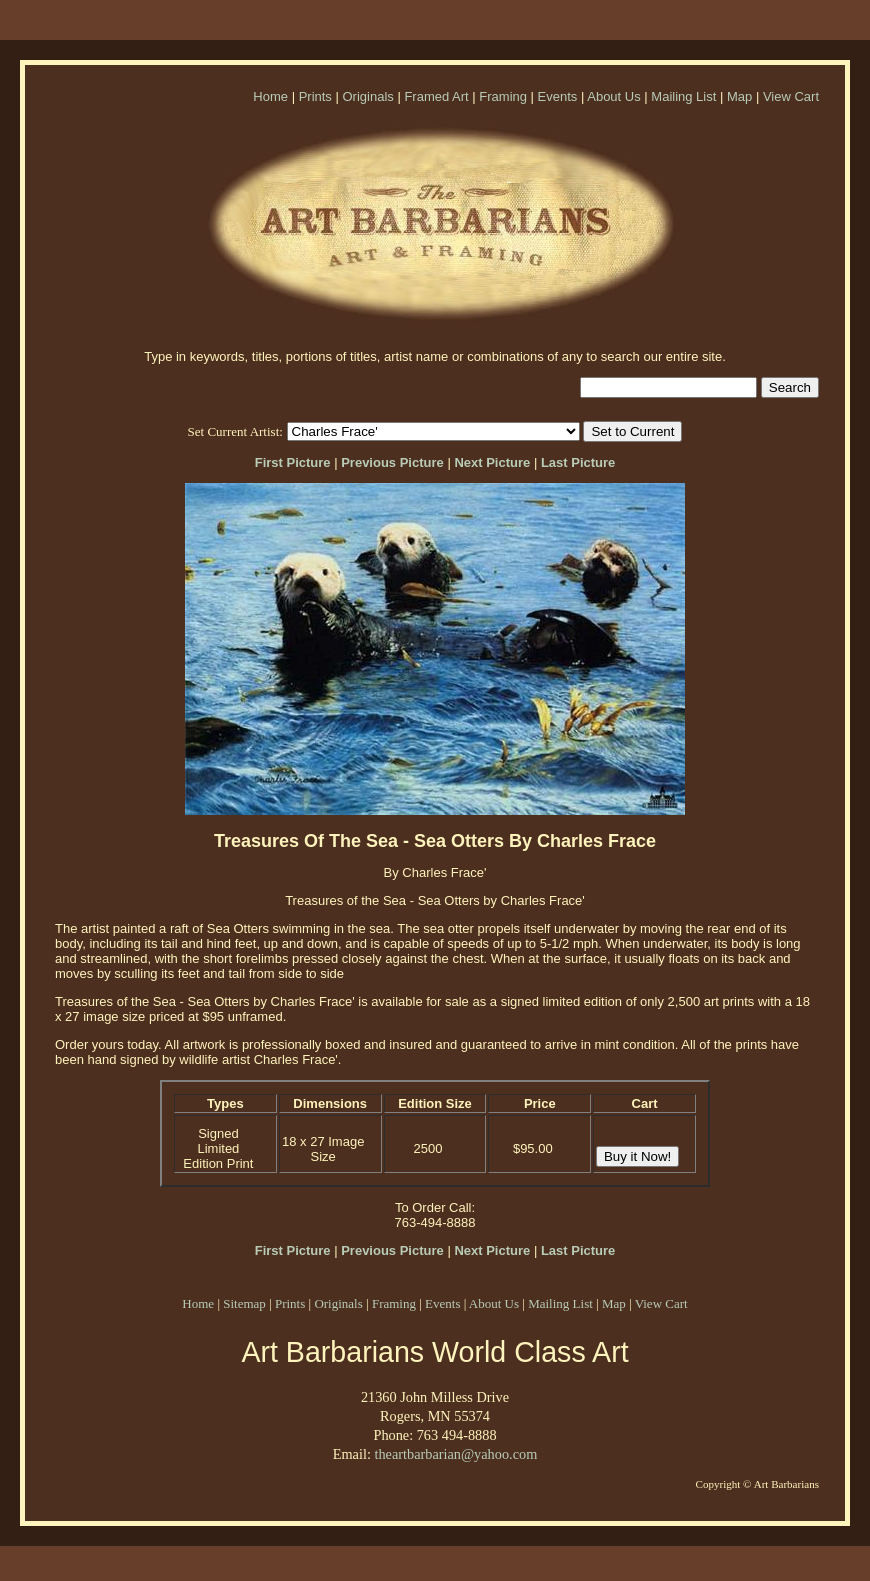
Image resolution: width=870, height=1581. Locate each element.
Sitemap (244, 1303)
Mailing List (683, 96)
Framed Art (436, 96)
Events (558, 96)
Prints (315, 96)
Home (270, 96)
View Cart (791, 96)
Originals (367, 96)
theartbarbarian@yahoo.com (455, 1454)
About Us (613, 96)
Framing (503, 96)
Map (739, 96)
